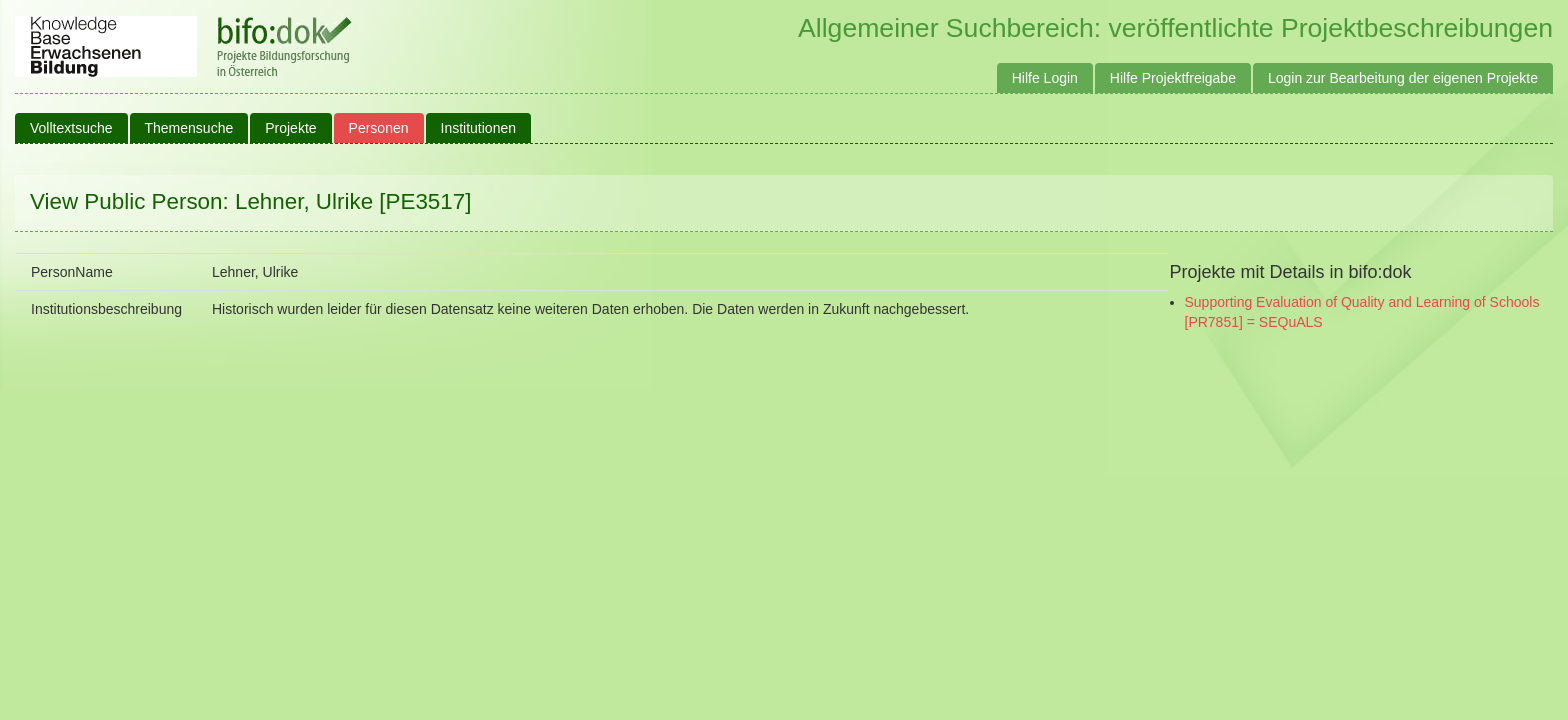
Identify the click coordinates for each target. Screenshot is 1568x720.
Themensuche (189, 128)
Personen (379, 128)
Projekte (290, 128)
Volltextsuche (71, 128)
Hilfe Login (1045, 78)
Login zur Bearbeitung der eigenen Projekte (1403, 78)
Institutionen (479, 128)
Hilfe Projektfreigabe (1173, 78)
